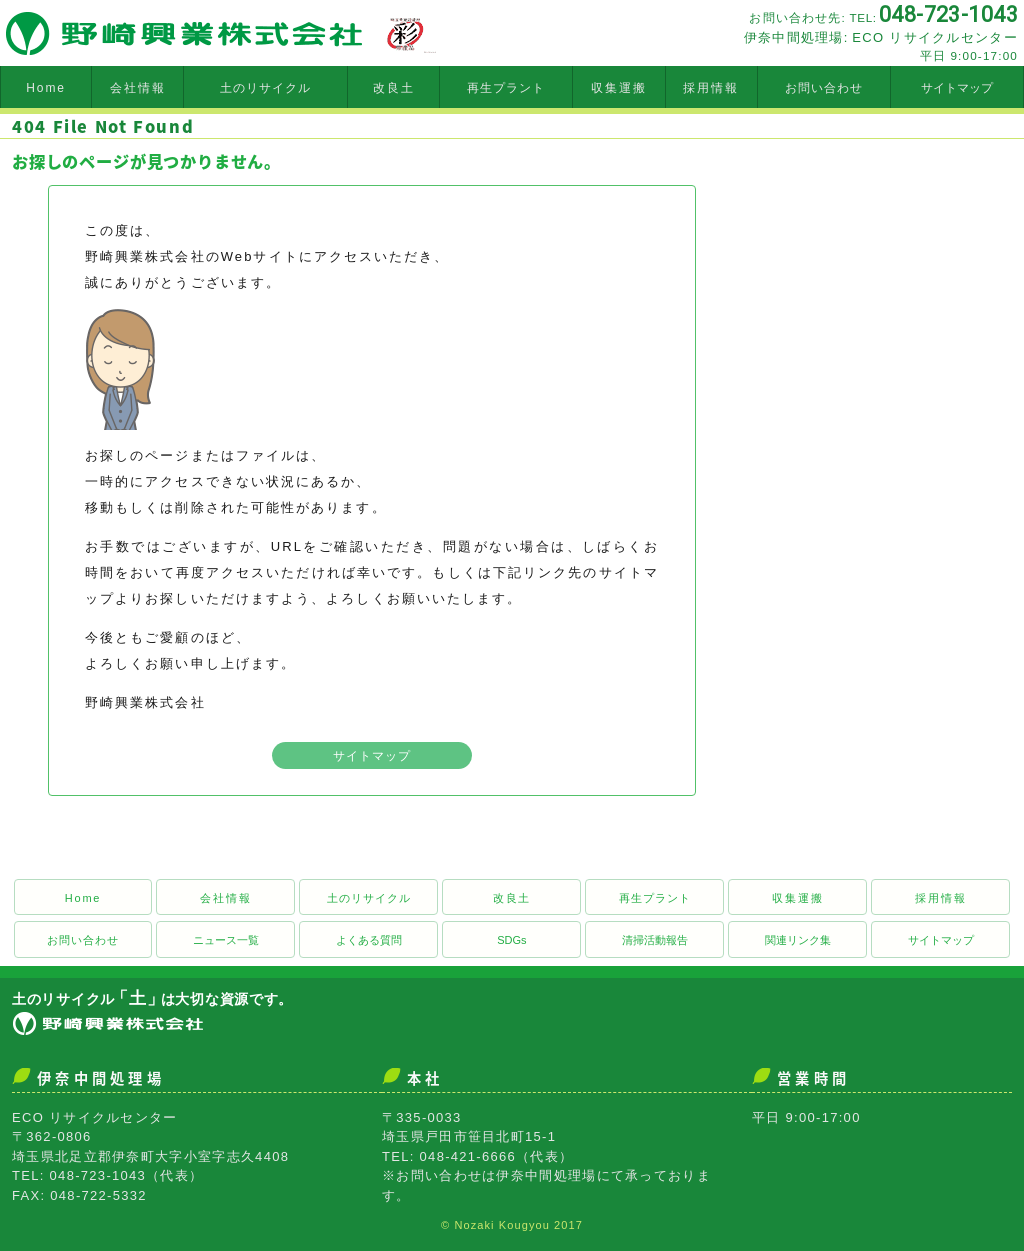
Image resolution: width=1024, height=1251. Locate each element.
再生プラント (506, 88)
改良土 (394, 88)
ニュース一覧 (226, 940)
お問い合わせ (824, 88)
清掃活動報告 (655, 940)
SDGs (511, 940)
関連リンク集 (798, 940)
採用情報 (711, 88)
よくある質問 (369, 940)
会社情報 (138, 88)
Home (46, 88)
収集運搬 (619, 88)
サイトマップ (957, 88)
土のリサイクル (265, 88)
